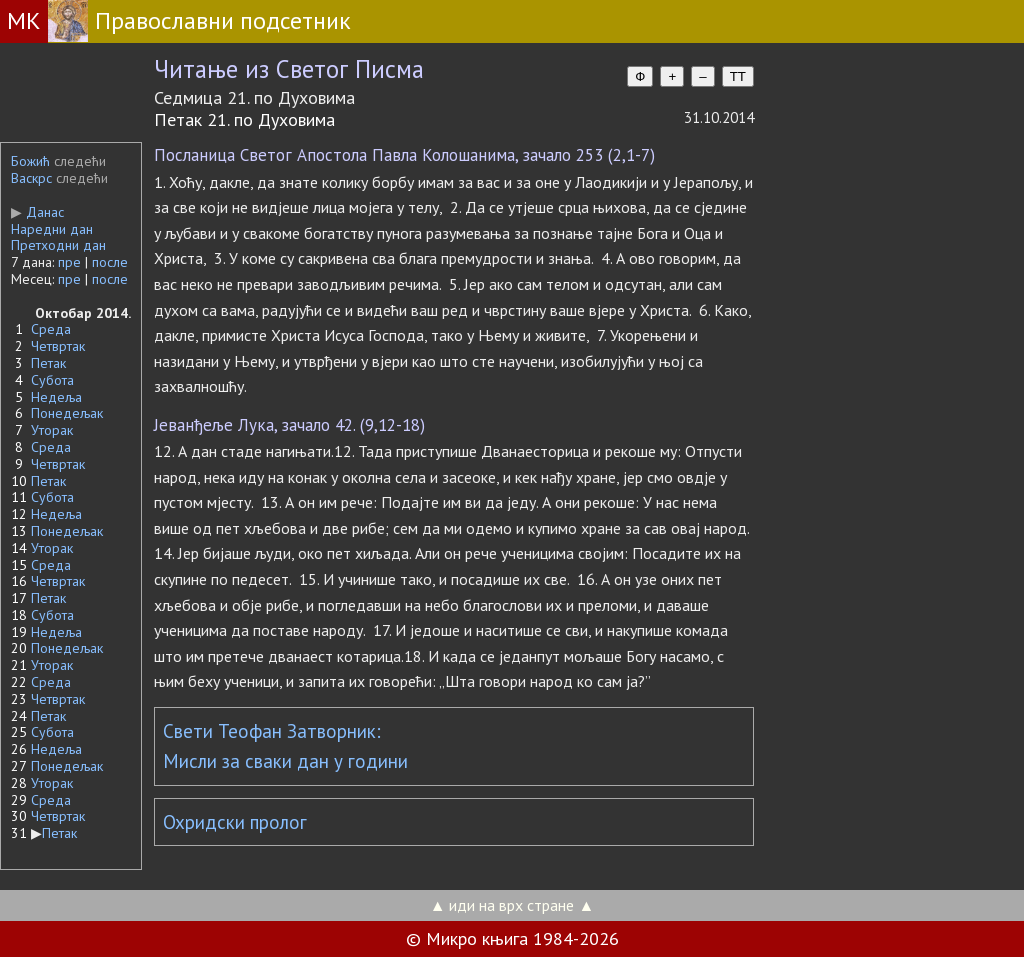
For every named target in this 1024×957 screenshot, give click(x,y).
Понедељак (67, 413)
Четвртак (58, 346)
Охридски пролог (235, 822)
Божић (30, 161)
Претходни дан (58, 245)
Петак (48, 363)
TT (738, 76)
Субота (52, 380)
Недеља (56, 397)
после (110, 262)
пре (69, 262)
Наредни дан (52, 229)
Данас (37, 212)
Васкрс (31, 178)
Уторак (52, 430)
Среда (51, 329)
